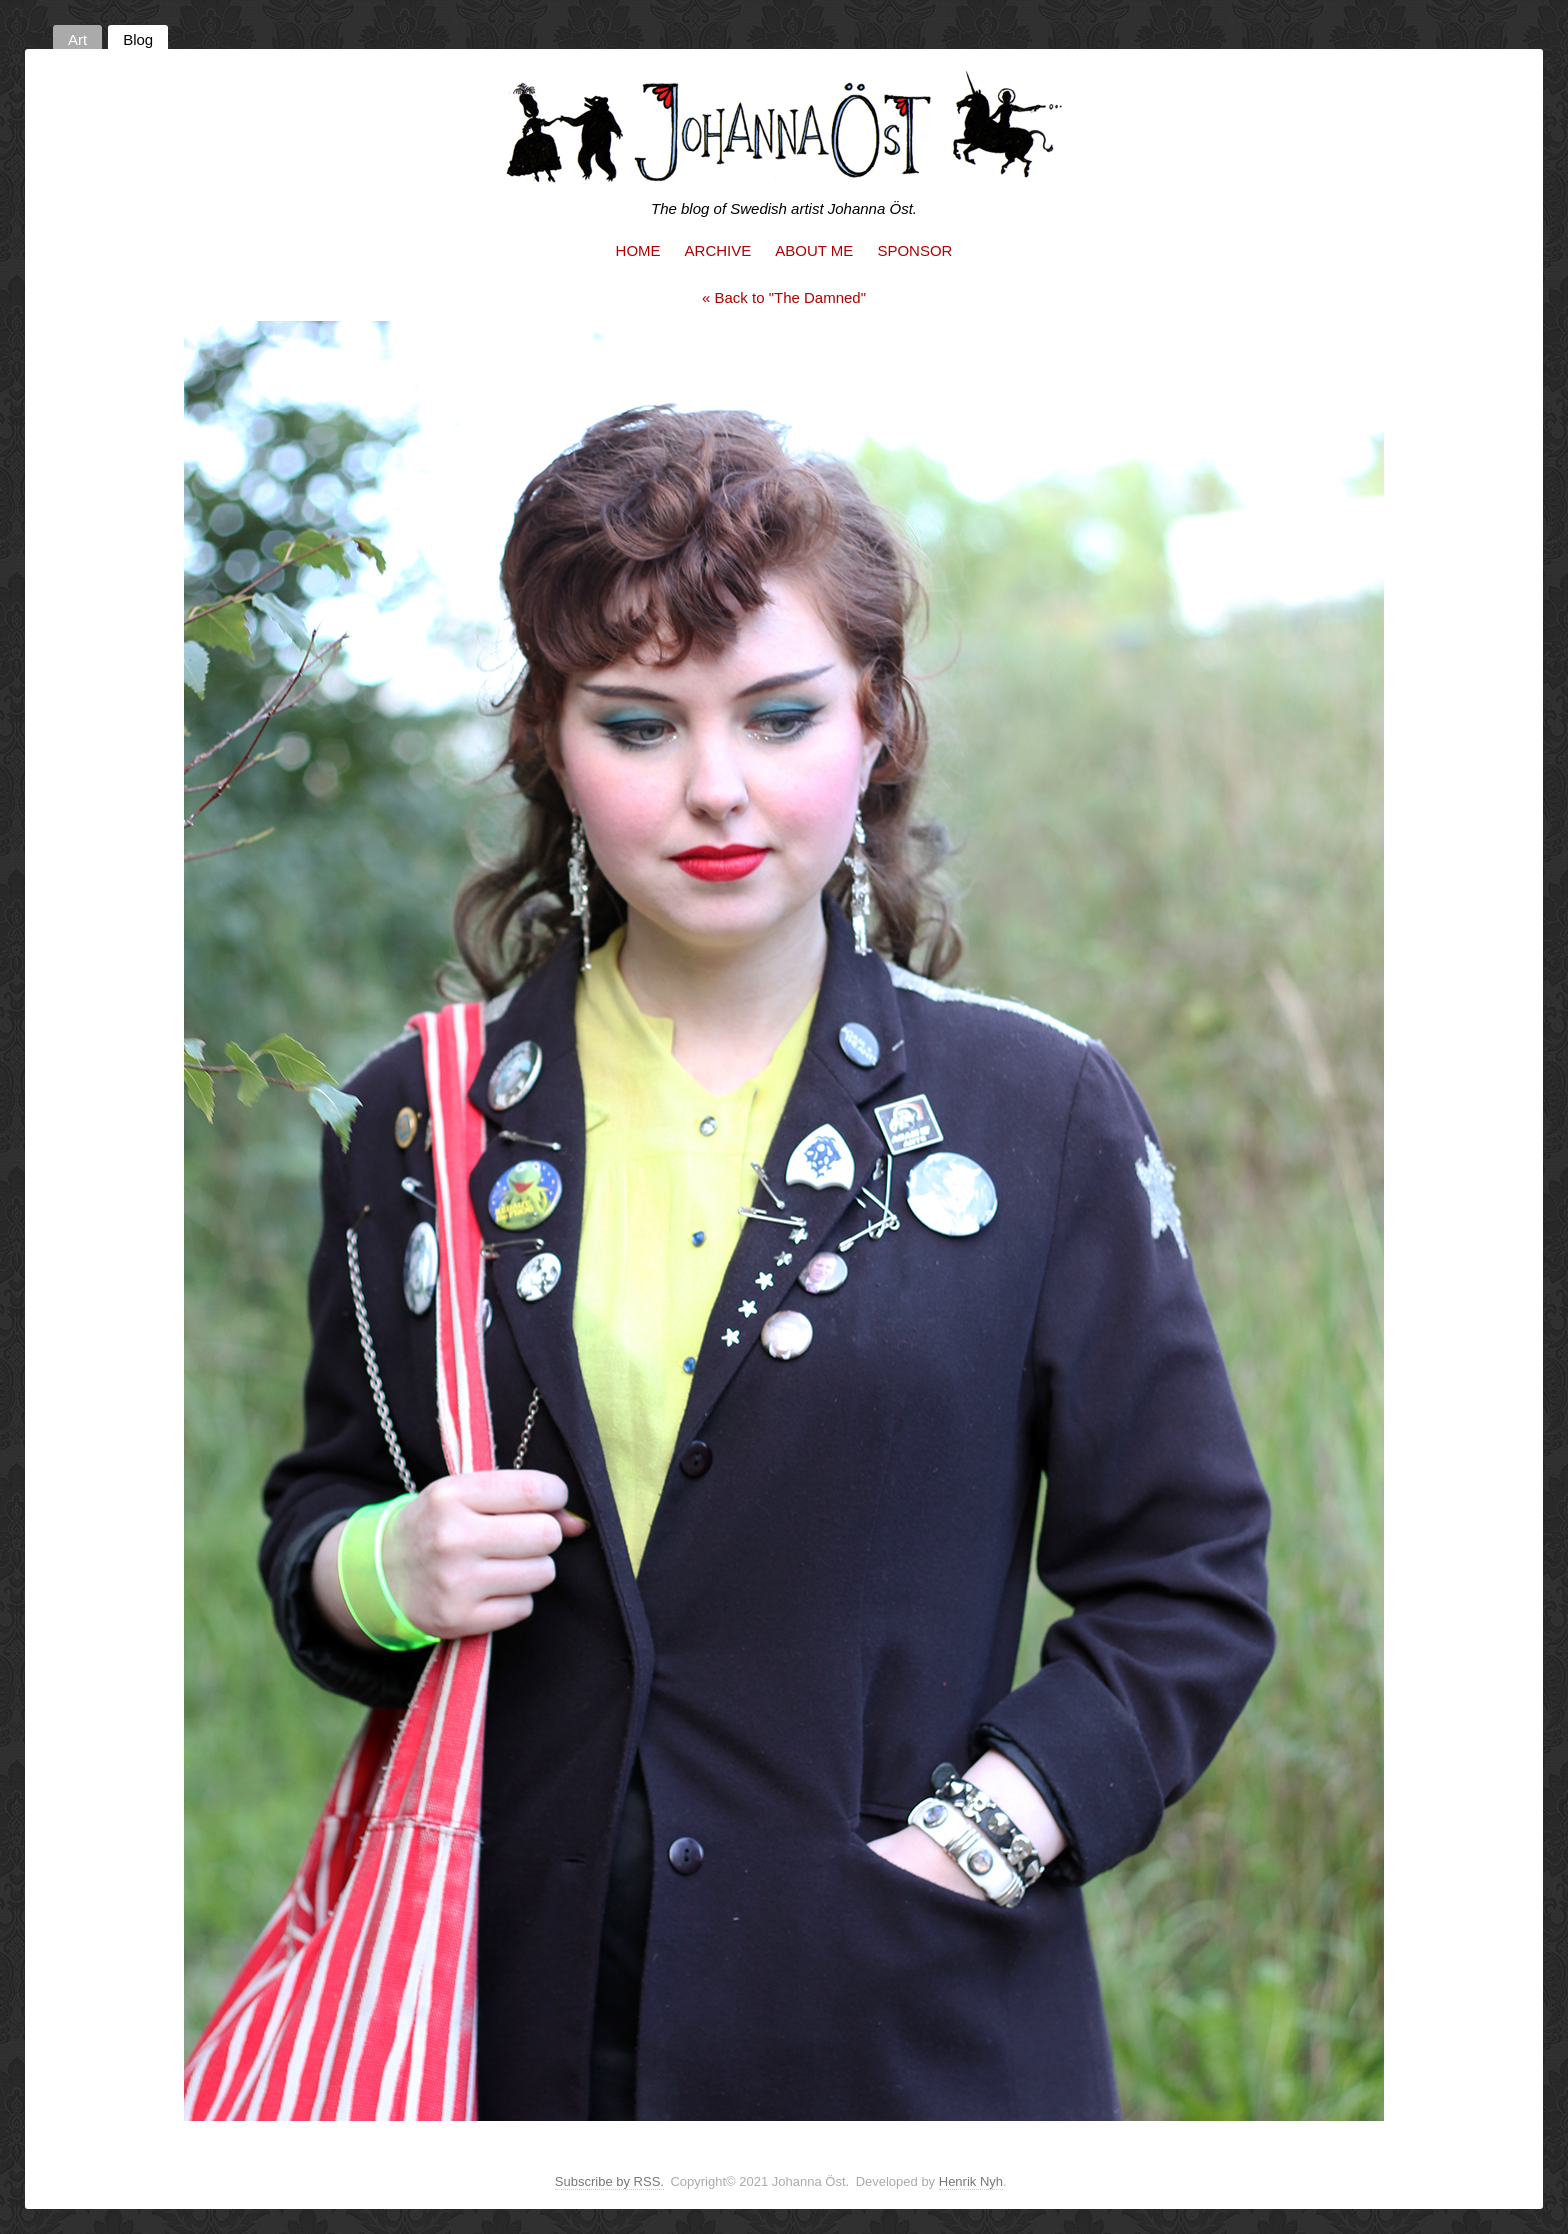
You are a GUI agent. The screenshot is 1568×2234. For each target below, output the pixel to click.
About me (814, 250)
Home (638, 250)
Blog (138, 39)
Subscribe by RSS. (609, 2181)
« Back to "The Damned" (784, 297)
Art (77, 39)
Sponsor (914, 250)
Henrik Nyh (971, 2181)
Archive (718, 250)
